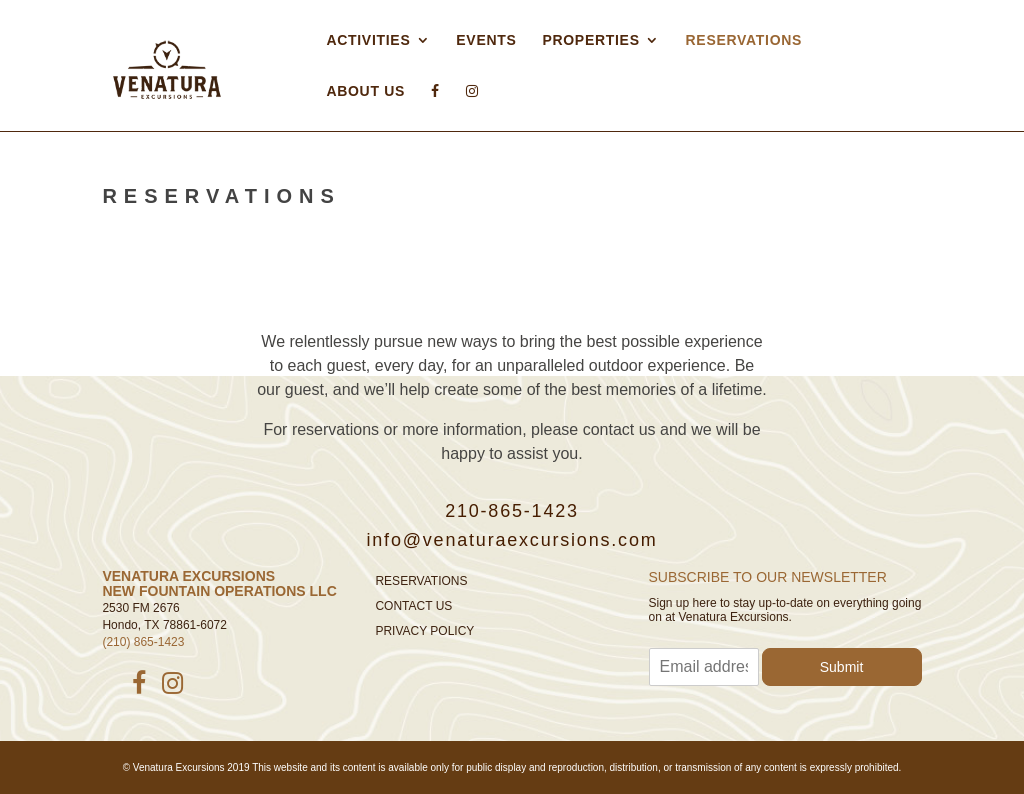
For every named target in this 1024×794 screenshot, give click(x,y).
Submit (842, 667)
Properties (590, 40)
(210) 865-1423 (143, 642)
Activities (368, 40)
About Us (365, 91)
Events (486, 40)
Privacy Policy (424, 631)
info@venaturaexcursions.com (512, 540)
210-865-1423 (512, 511)
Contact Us (413, 606)
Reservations (744, 40)
